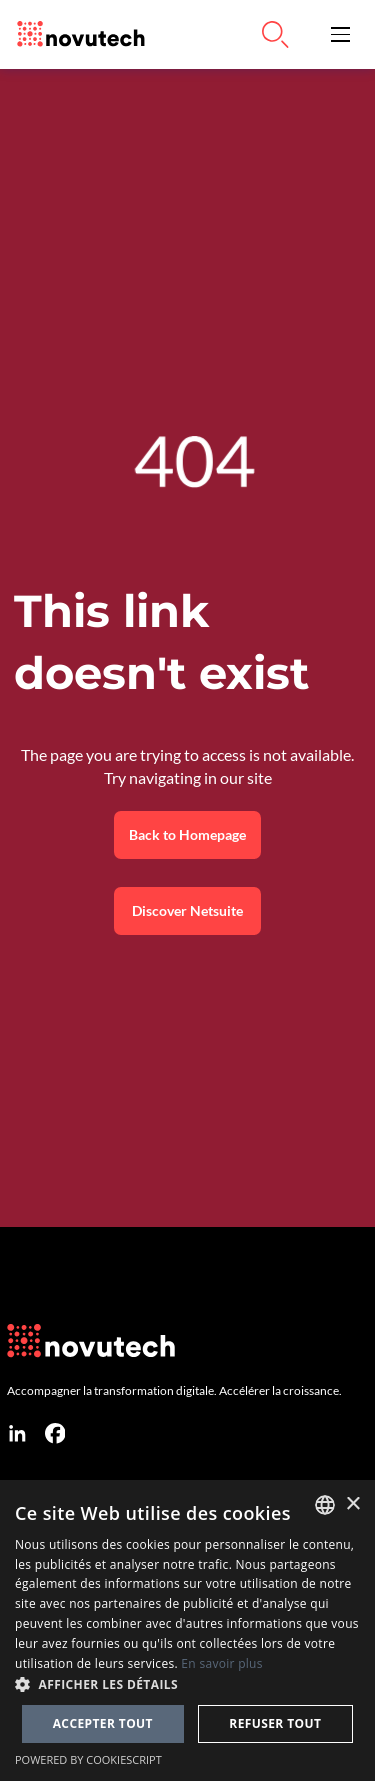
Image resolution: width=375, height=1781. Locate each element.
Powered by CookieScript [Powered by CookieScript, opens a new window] (88, 1759)
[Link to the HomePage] (76, 34)
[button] (340, 34)
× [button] (352, 1504)
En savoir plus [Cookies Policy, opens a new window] (221, 1663)
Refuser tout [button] (275, 1723)
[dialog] (187, 1630)
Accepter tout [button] (103, 1723)
